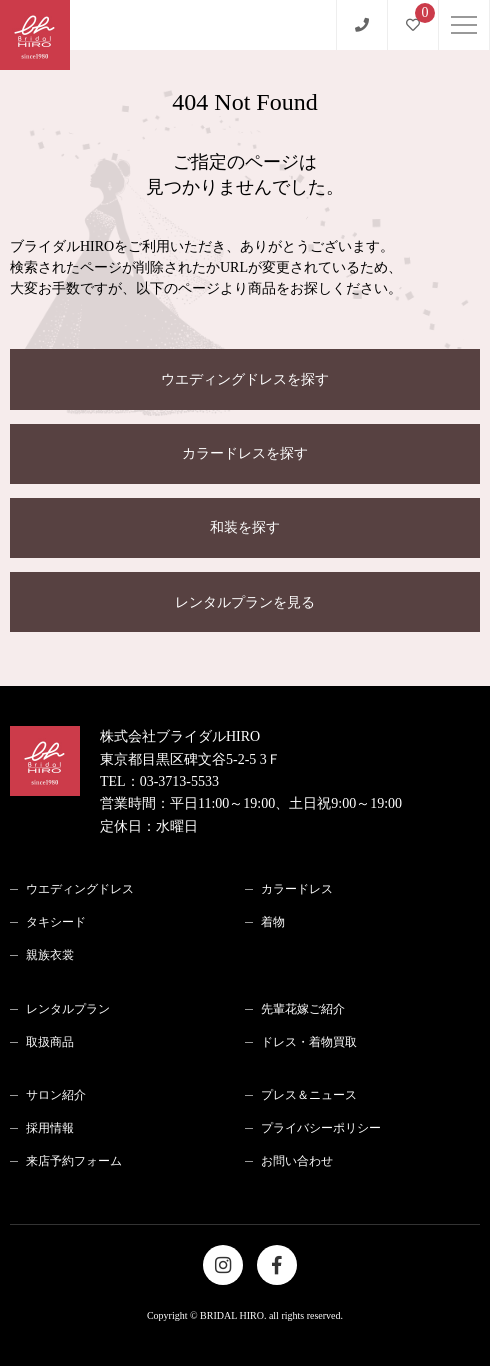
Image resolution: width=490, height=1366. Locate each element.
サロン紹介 (56, 1095)
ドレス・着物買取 (309, 1042)
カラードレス (297, 889)
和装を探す (245, 527)
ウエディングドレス (80, 889)
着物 (273, 922)
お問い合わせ (297, 1161)
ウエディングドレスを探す (245, 379)
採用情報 (50, 1128)
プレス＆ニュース (309, 1095)
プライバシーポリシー (321, 1128)
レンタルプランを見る (245, 602)
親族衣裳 (50, 955)
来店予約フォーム (74, 1161)
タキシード (56, 922)
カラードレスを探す (245, 453)
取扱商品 (50, 1042)
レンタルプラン (68, 1009)
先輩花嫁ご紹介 (303, 1009)
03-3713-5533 (179, 781)
